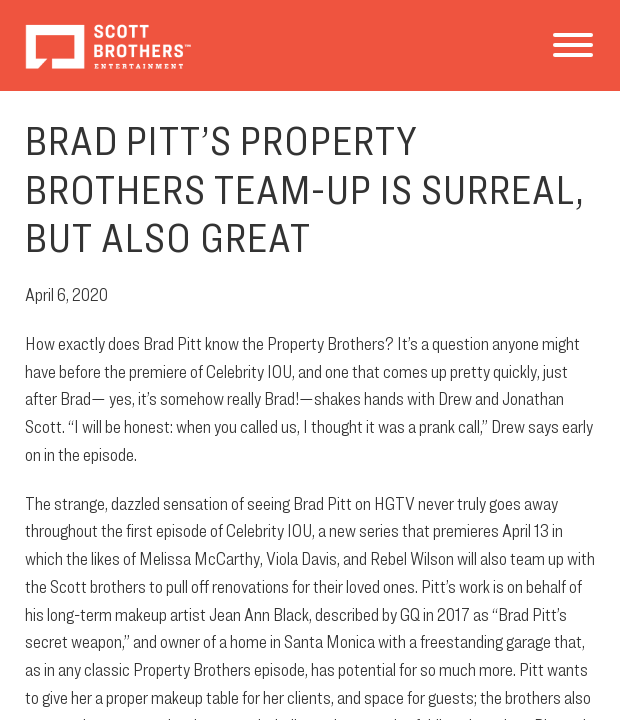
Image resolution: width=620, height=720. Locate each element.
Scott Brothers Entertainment (107, 45)
